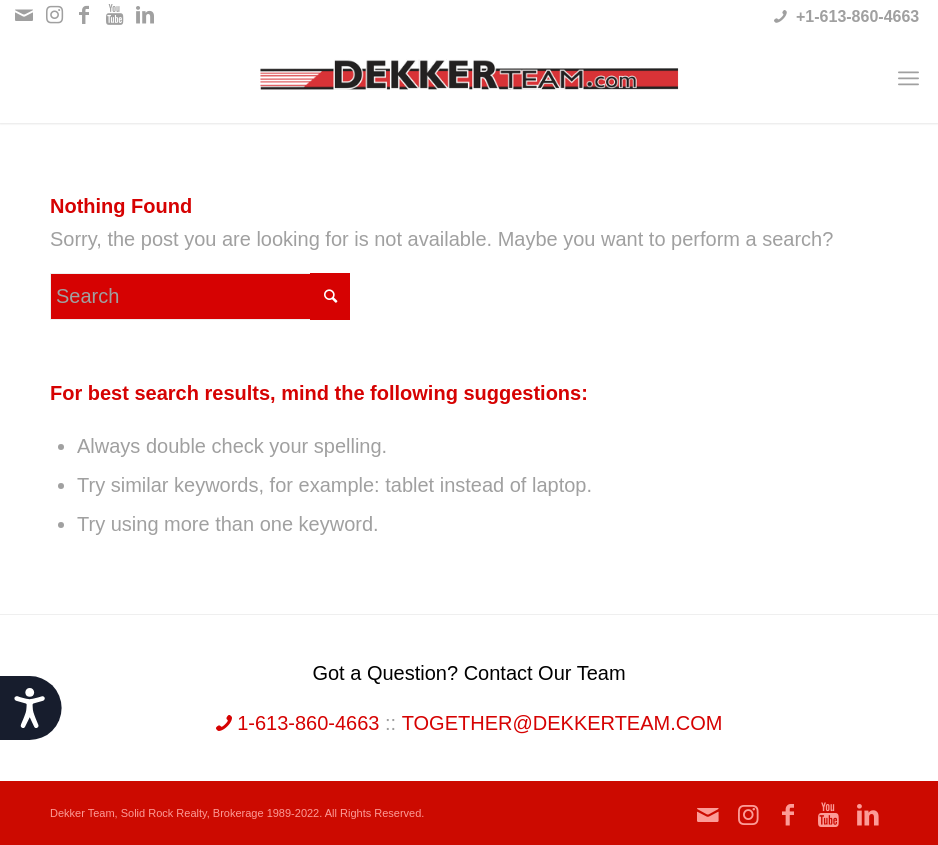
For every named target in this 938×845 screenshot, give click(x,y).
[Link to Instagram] (54, 15)
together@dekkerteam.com (562, 723)
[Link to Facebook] (84, 15)
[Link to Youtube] (114, 15)
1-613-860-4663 (298, 723)
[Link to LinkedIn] (145, 15)
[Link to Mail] (24, 15)
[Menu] (908, 78)
